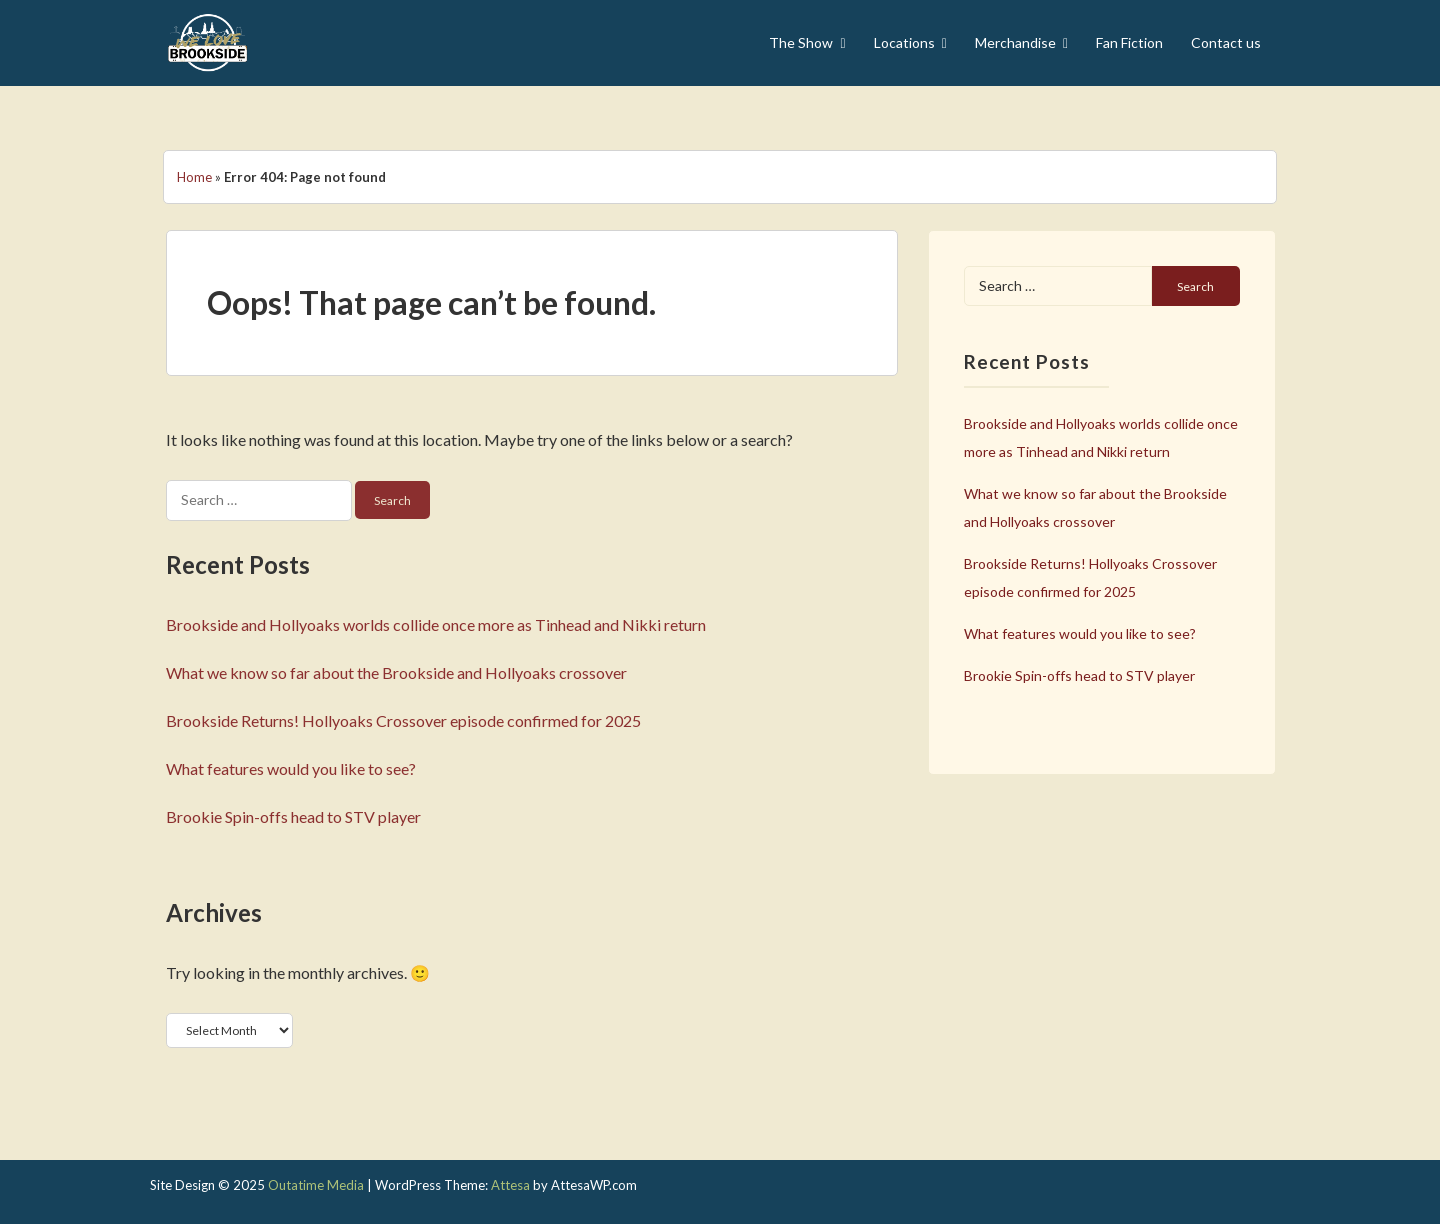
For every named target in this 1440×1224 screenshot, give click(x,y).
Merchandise (1015, 42)
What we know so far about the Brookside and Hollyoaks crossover (396, 672)
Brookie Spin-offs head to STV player (293, 816)
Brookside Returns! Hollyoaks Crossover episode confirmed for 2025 (403, 720)
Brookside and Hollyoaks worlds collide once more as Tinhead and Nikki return (436, 624)
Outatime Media (316, 1185)
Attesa (510, 1185)
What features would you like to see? (291, 768)
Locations (904, 42)
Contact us (1226, 42)
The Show (801, 42)
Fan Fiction (1129, 42)
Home (194, 177)
